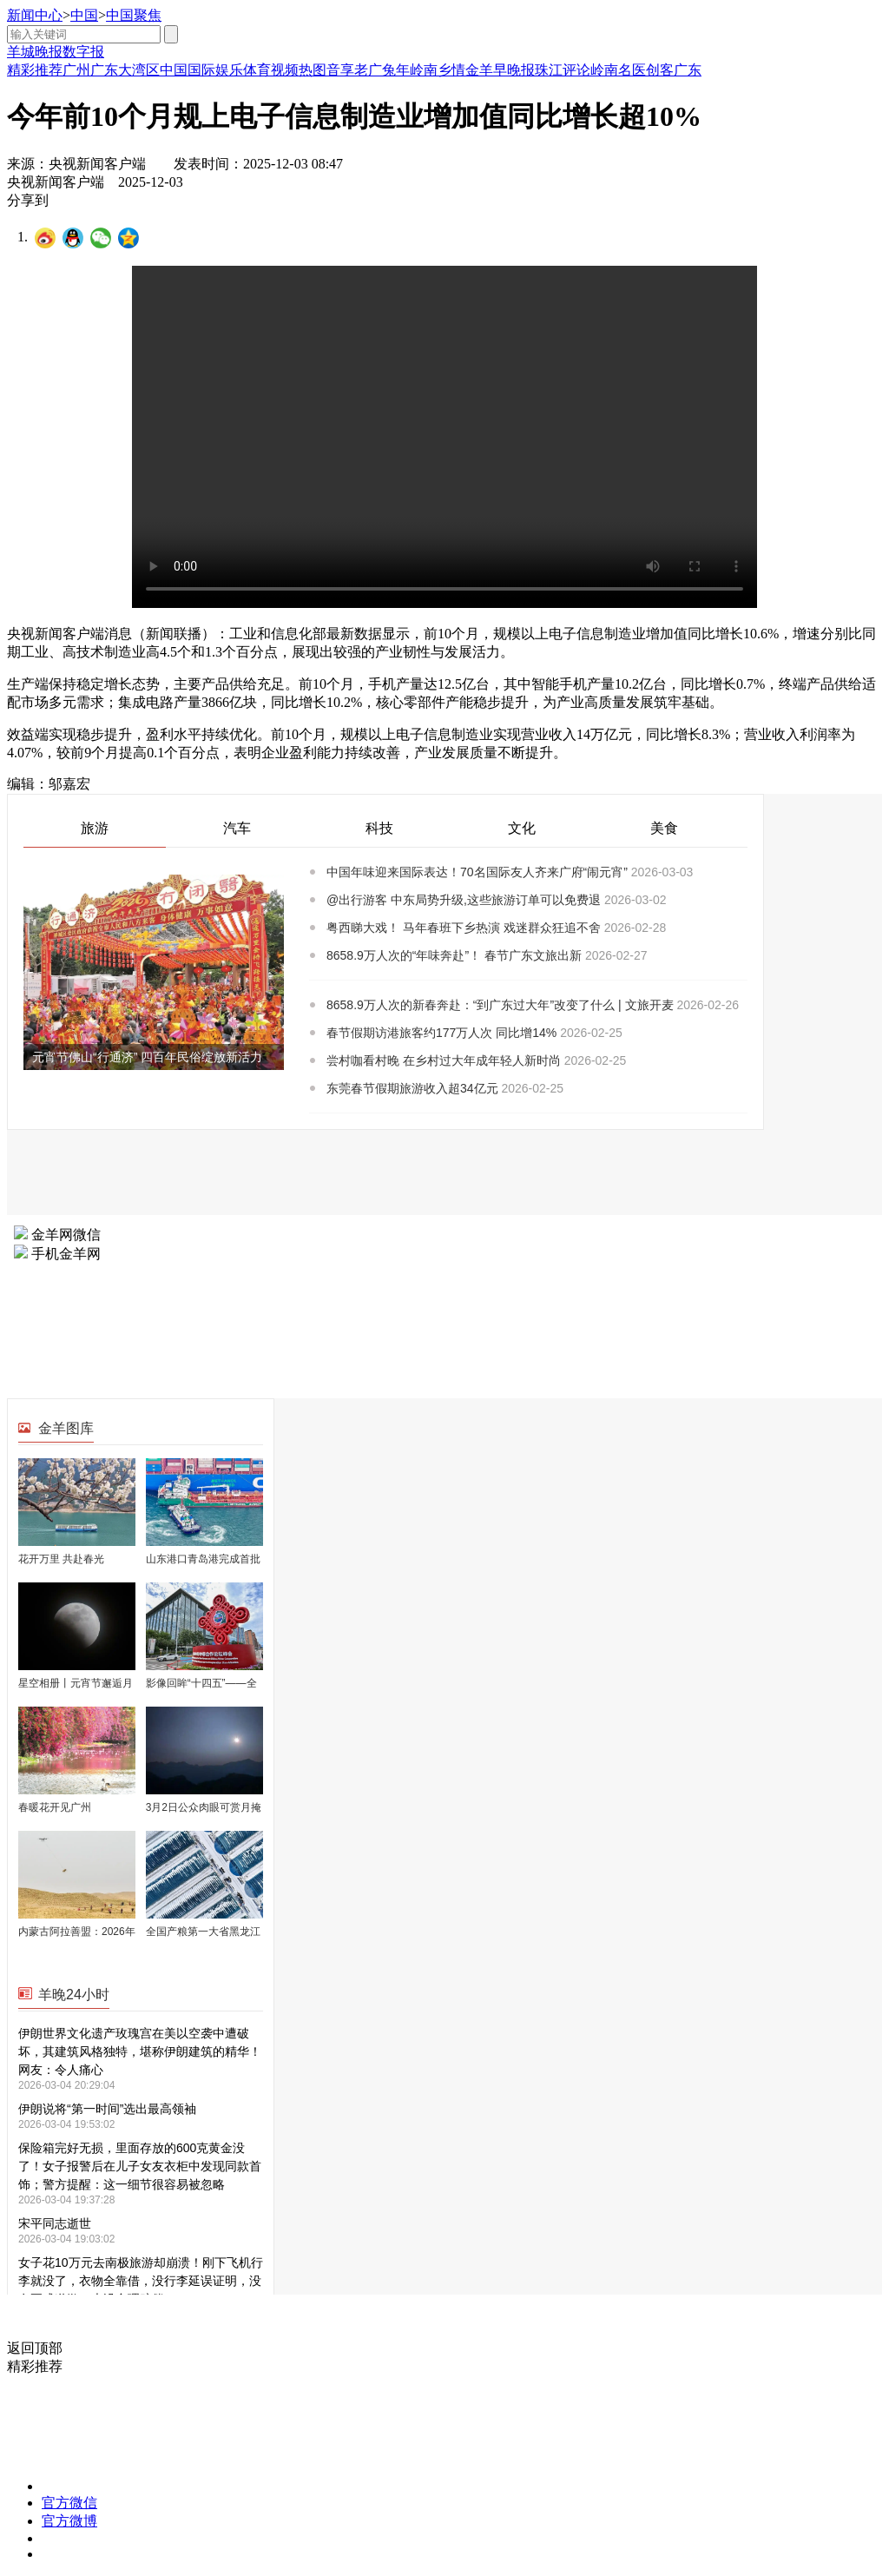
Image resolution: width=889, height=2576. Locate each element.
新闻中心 (35, 15)
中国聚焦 (133, 15)
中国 (84, 15)
